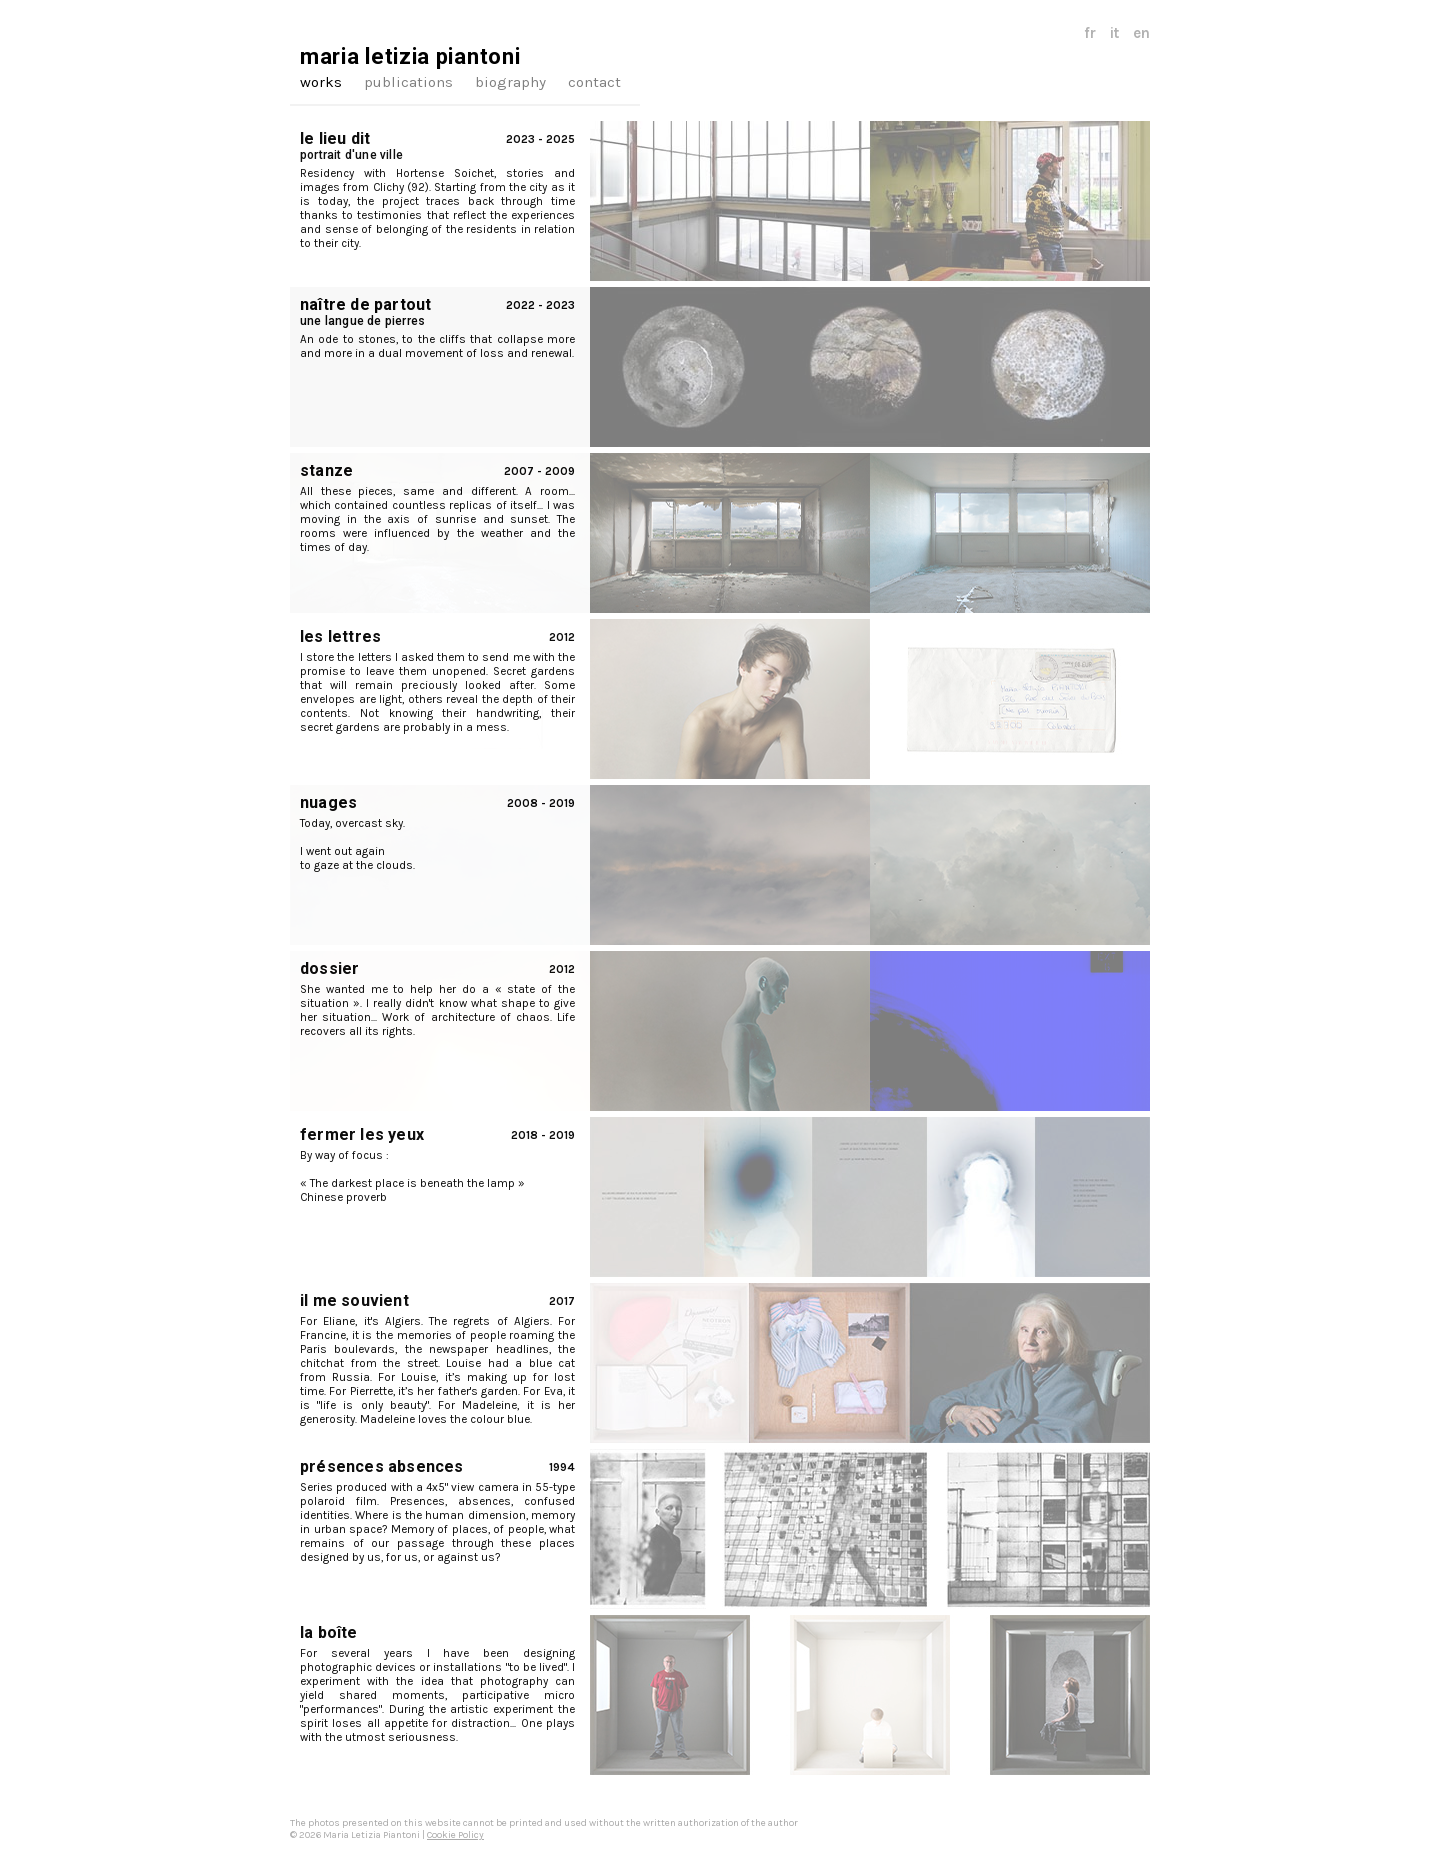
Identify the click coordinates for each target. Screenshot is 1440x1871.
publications (408, 82)
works (321, 82)
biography (510, 82)
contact (594, 82)
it (1114, 33)
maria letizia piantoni (410, 56)
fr (1090, 33)
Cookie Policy (455, 1835)
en (1141, 33)
